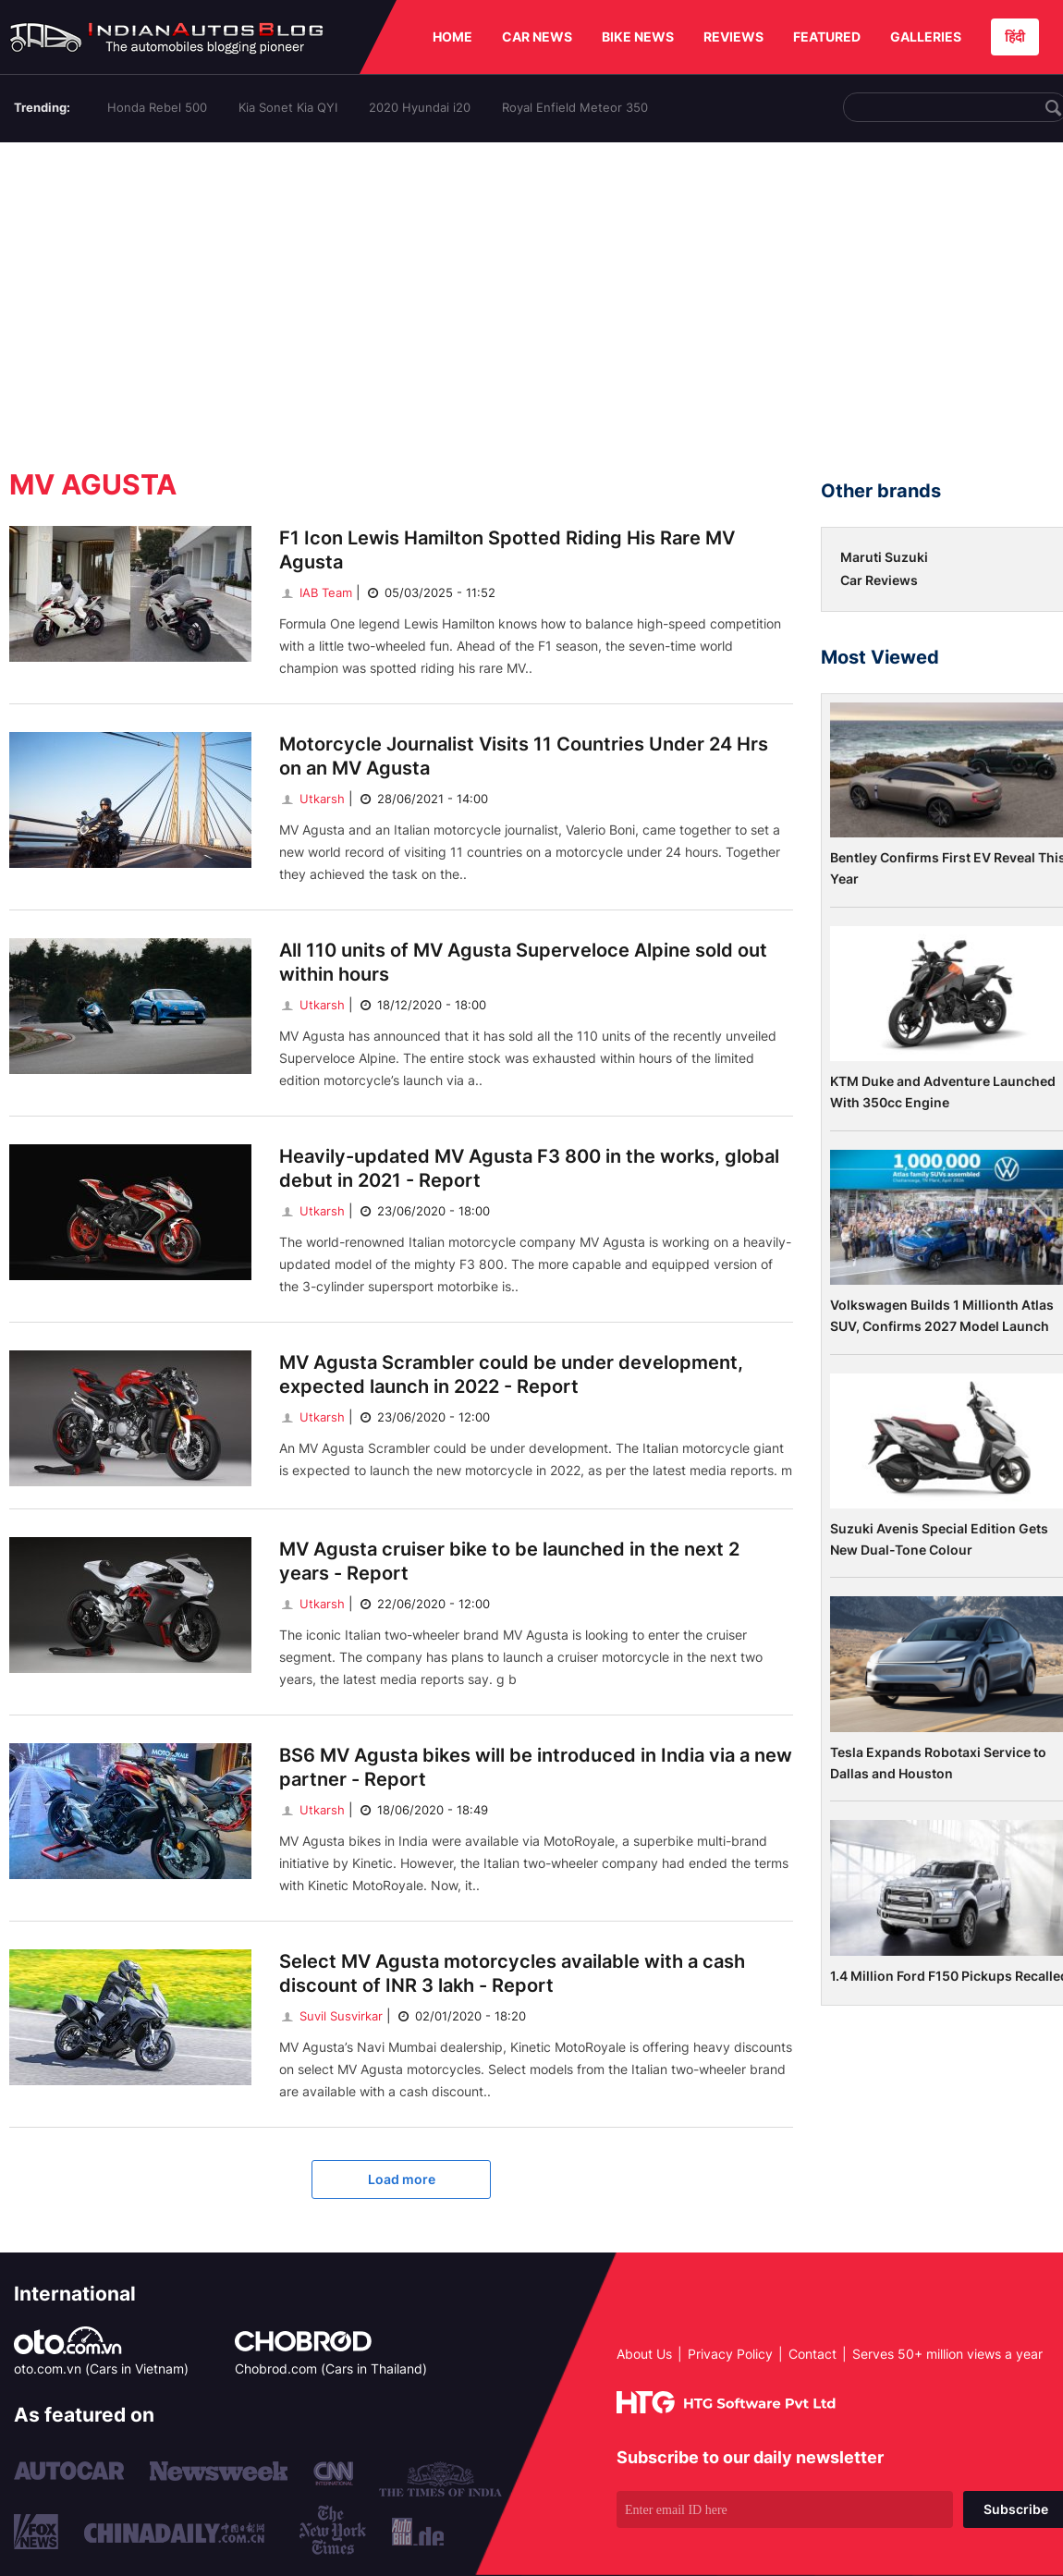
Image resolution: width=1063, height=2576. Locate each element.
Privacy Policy (730, 2354)
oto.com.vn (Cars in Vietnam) (101, 2368)
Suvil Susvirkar (331, 2015)
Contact (812, 2354)
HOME (452, 36)
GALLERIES (925, 36)
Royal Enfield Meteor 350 (575, 107)
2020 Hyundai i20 (419, 107)
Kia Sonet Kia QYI (287, 107)
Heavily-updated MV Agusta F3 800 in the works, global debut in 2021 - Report (529, 1168)
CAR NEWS (537, 36)
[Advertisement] (536, 298)
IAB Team (315, 592)
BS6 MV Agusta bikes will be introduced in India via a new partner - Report (535, 1767)
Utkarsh (312, 798)
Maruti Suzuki (884, 557)
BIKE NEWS (638, 36)
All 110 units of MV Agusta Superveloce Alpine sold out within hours (523, 962)
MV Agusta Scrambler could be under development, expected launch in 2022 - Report (511, 1374)
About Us (644, 2354)
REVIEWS (733, 36)
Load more (401, 2179)
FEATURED (827, 36)
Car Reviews (879, 580)
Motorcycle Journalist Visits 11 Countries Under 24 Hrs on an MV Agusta (523, 756)
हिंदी (1015, 36)
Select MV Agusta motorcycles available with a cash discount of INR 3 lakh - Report (512, 1973)
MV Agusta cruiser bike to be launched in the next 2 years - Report (509, 1561)
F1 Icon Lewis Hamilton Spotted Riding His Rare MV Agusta (507, 550)
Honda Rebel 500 (157, 107)
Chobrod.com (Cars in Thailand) (331, 2368)
